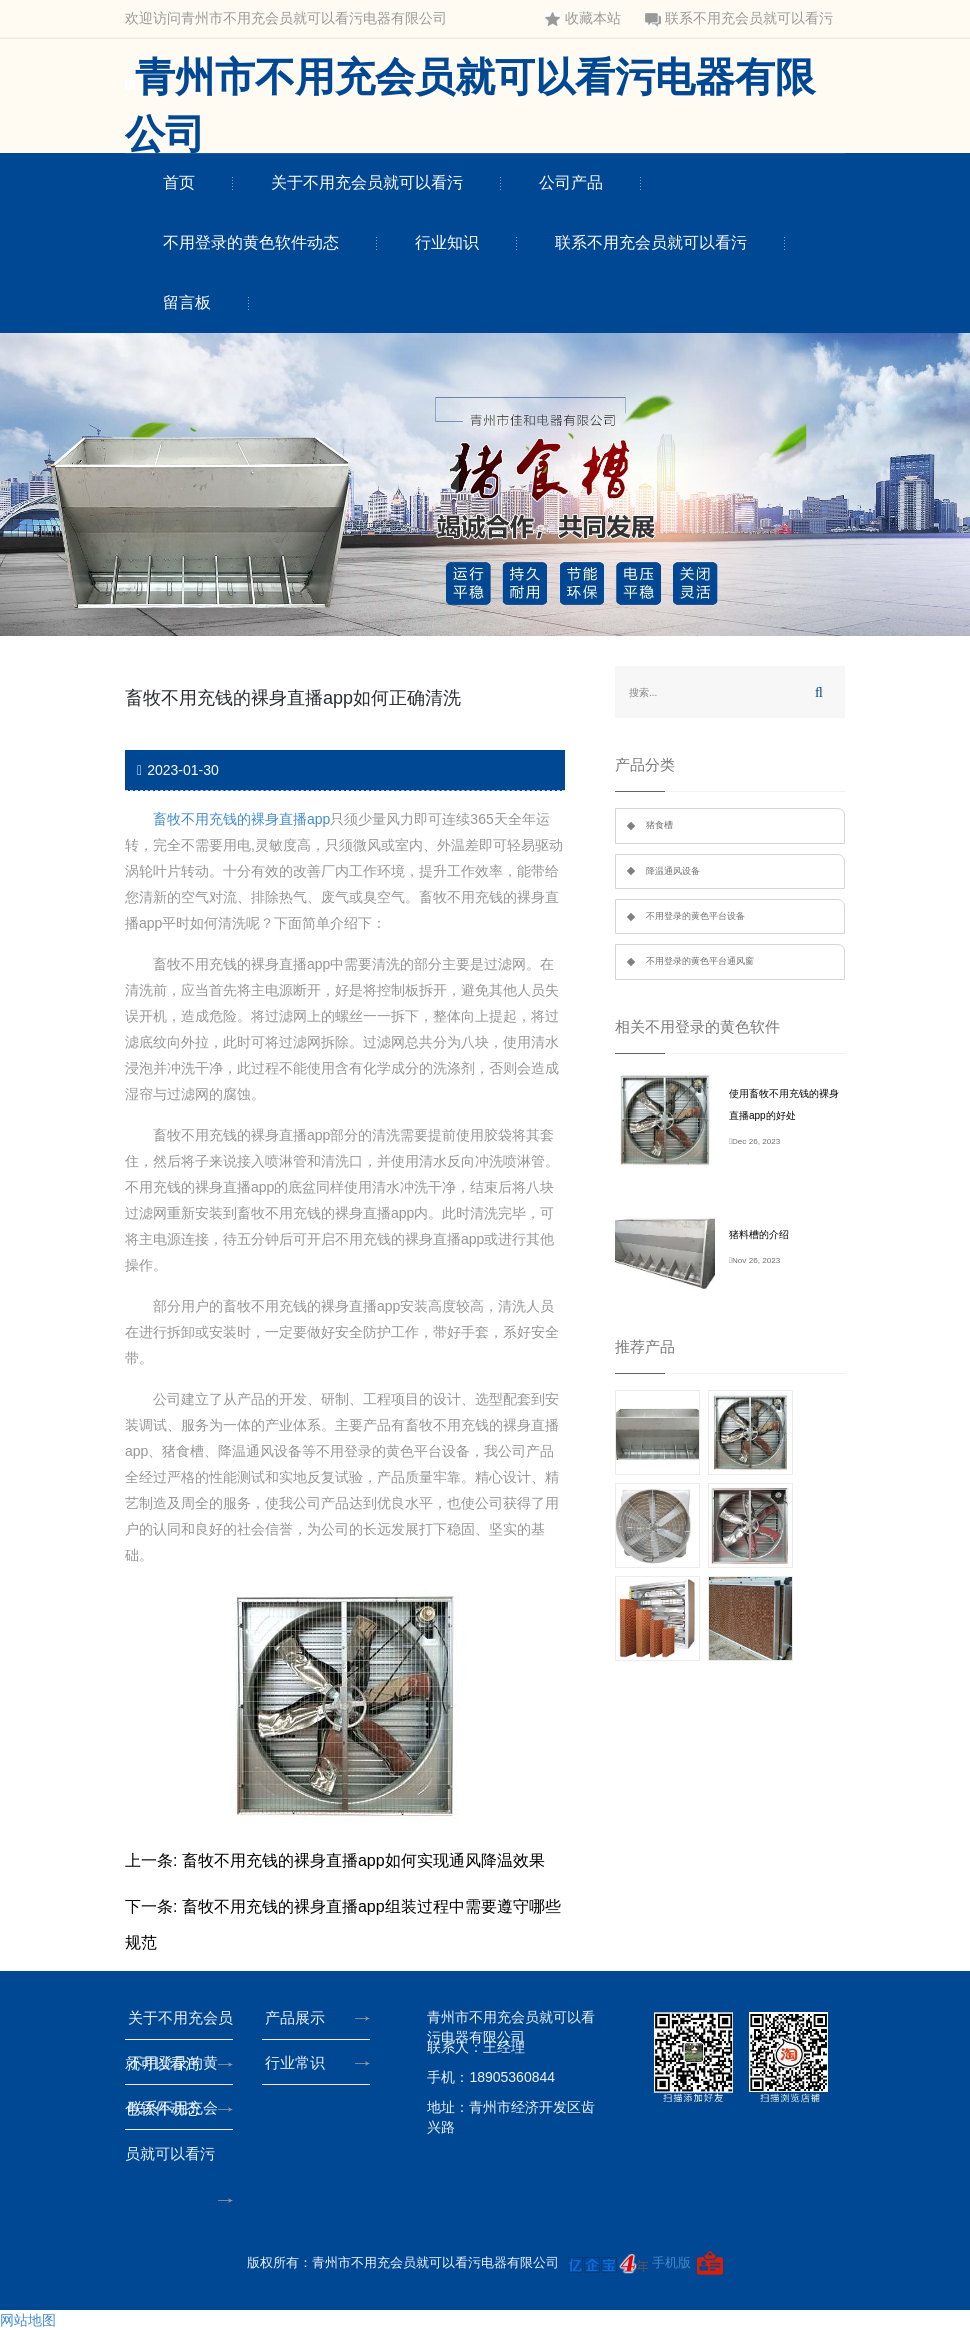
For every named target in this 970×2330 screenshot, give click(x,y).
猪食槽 (659, 825)
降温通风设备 (673, 871)
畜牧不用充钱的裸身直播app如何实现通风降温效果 (363, 1860)
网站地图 (28, 2320)
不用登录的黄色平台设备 (695, 916)
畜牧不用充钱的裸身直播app (241, 819)
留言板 (187, 302)
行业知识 (447, 242)
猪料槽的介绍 (759, 1234)
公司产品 (571, 182)
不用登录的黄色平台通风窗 (700, 961)
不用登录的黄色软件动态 (251, 242)
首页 (179, 182)
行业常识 (299, 2062)
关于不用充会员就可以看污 (367, 182)
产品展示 (299, 2017)
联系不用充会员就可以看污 (739, 18)
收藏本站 (583, 18)
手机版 (671, 2262)
